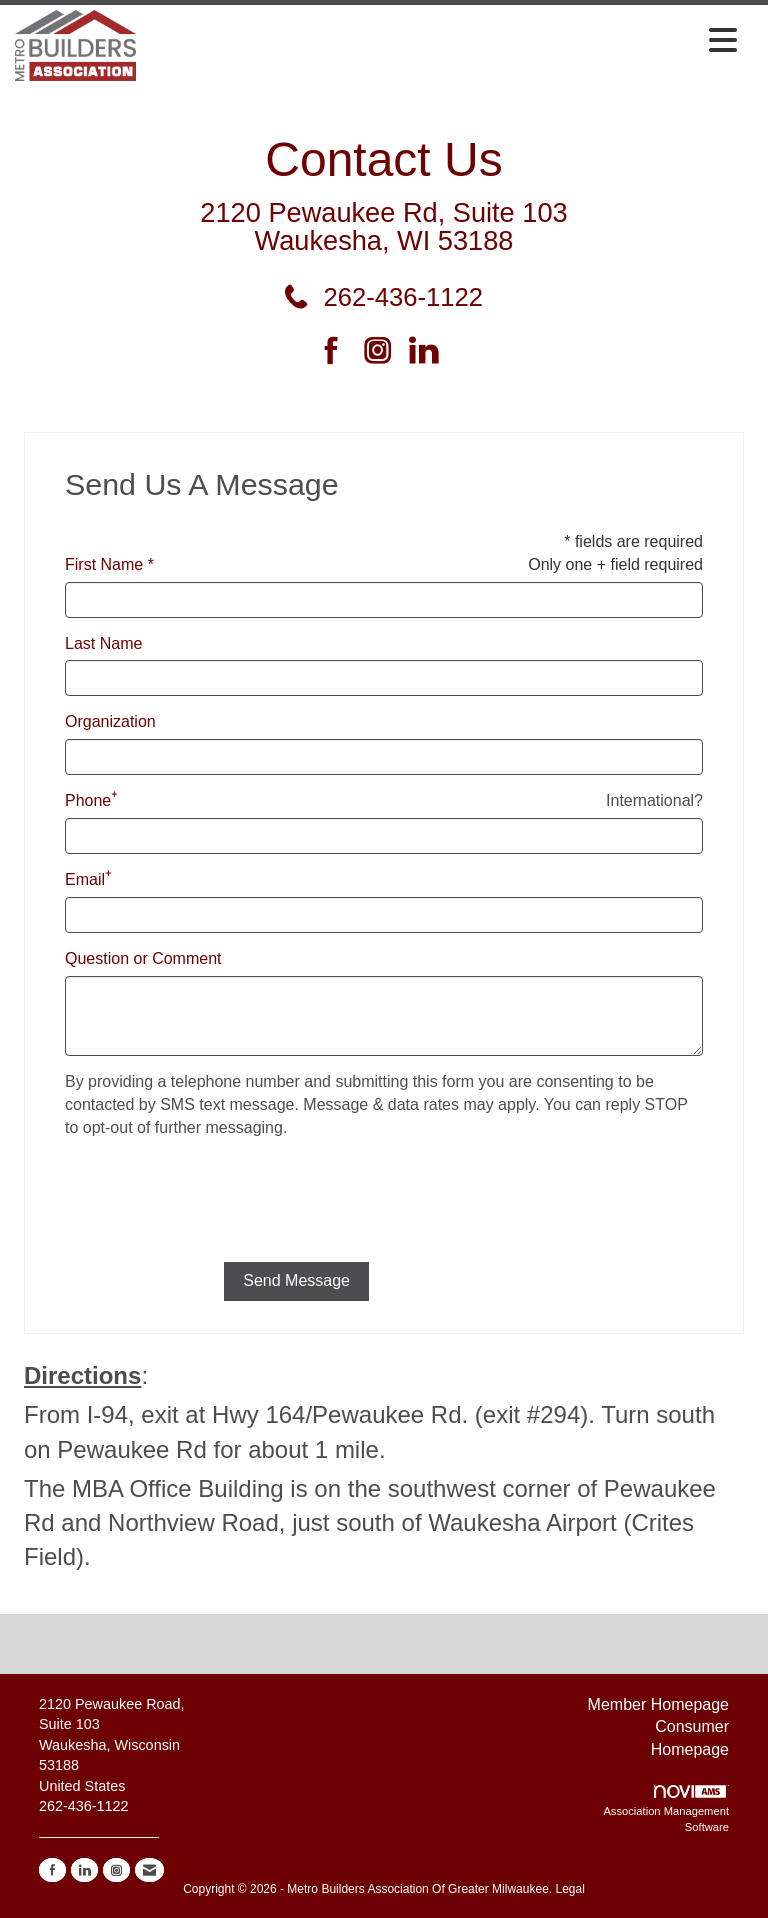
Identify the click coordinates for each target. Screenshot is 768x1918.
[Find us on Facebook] (338, 351)
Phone (88, 800)
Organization (110, 721)
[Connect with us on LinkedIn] (429, 351)
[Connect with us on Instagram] (384, 351)
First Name (104, 564)
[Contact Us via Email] (149, 1870)
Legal (569, 1889)
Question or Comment (143, 958)
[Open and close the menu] (442, 42)
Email (85, 879)
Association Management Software (666, 1809)
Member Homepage (658, 1704)
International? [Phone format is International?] (654, 800)
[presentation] (217, 1208)
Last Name (103, 643)
